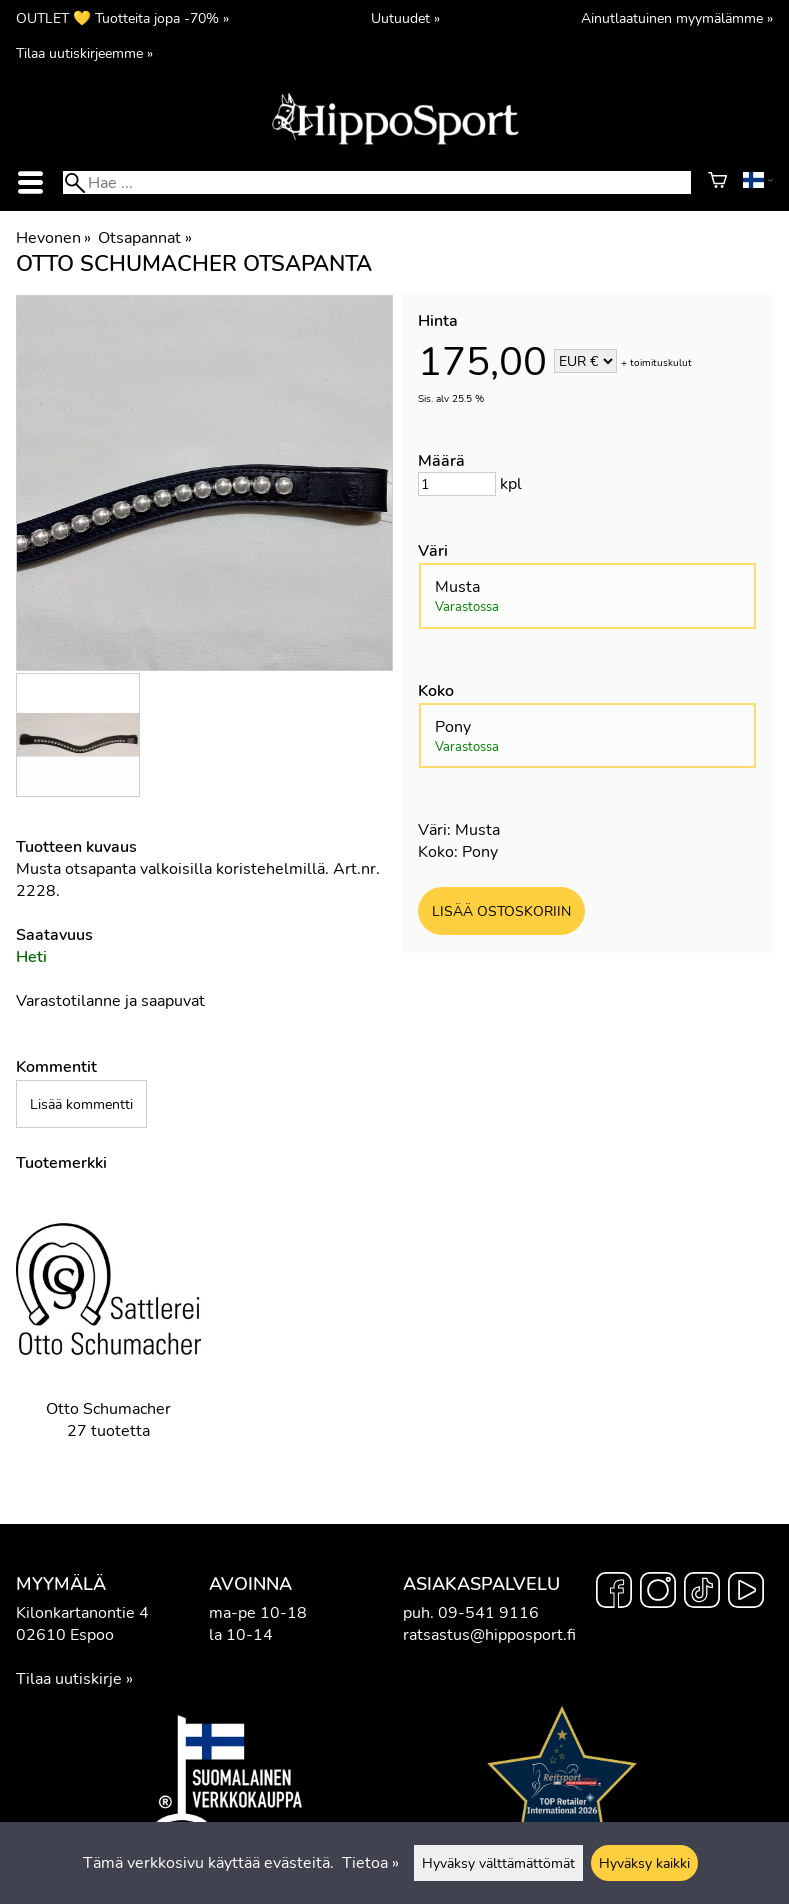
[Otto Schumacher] (108, 1332)
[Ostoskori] (717, 183)
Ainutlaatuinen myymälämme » (677, 18)
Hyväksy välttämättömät (498, 1863)
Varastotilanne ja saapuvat (110, 1001)
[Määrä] (457, 484)
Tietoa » (370, 1863)
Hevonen (53, 238)
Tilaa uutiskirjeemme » (84, 53)
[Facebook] (614, 1593)
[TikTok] (702, 1593)
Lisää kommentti (81, 1104)
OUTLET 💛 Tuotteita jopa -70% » (122, 18)
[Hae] (377, 182)
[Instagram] (658, 1593)
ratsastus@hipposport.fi (489, 1635)
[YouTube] (746, 1593)
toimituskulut (661, 363)
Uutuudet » (405, 18)
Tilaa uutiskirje (69, 1679)
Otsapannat (144, 238)
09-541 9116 (488, 1613)
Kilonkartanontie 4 (82, 1613)
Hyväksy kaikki (644, 1863)
